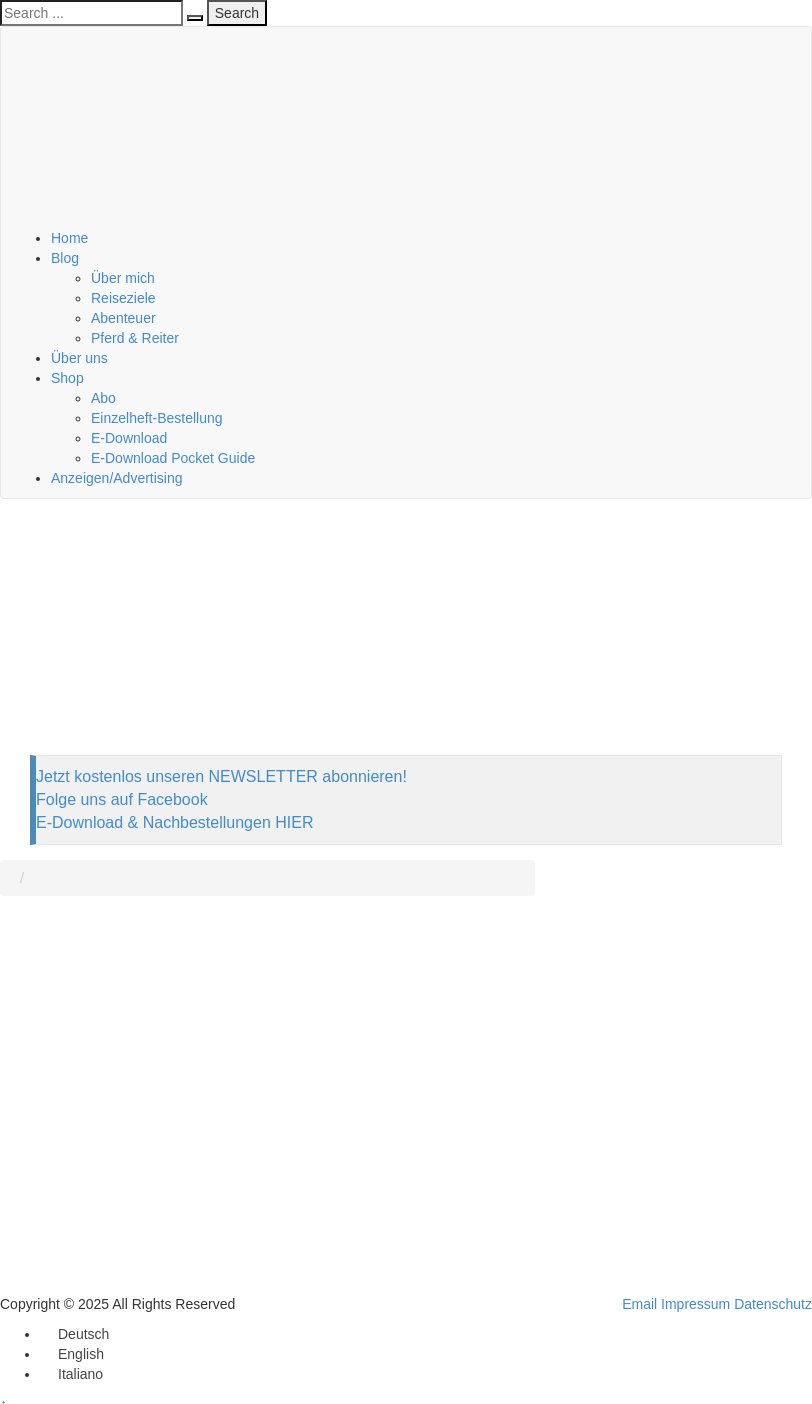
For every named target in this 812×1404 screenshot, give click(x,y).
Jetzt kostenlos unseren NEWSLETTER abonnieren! (221, 776)
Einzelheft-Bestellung (157, 418)
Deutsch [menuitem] (83, 1334)
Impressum (695, 1304)
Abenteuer (123, 318)
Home (69, 238)
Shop (67, 378)
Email (639, 1304)
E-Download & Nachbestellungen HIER (174, 822)
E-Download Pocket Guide (173, 458)
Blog (65, 258)
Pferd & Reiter (135, 338)
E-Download (129, 438)
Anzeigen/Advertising (117, 478)
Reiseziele (123, 298)
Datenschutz (773, 1304)
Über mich (123, 278)
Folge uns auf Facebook (122, 799)
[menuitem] (74, 1334)
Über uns (79, 358)
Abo (103, 398)
